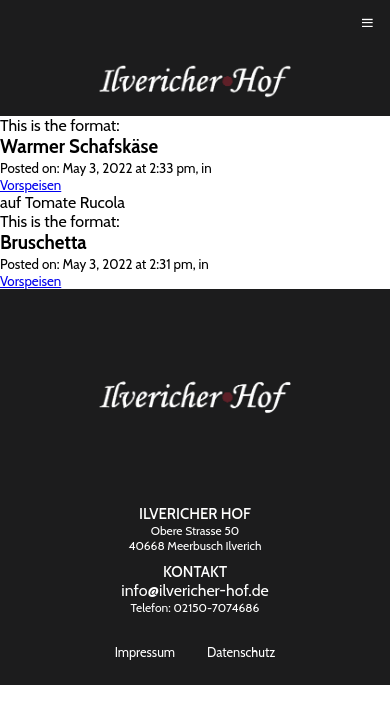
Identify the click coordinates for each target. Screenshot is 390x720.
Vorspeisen (30, 185)
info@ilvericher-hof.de (195, 590)
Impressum (145, 652)
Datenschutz (241, 652)
